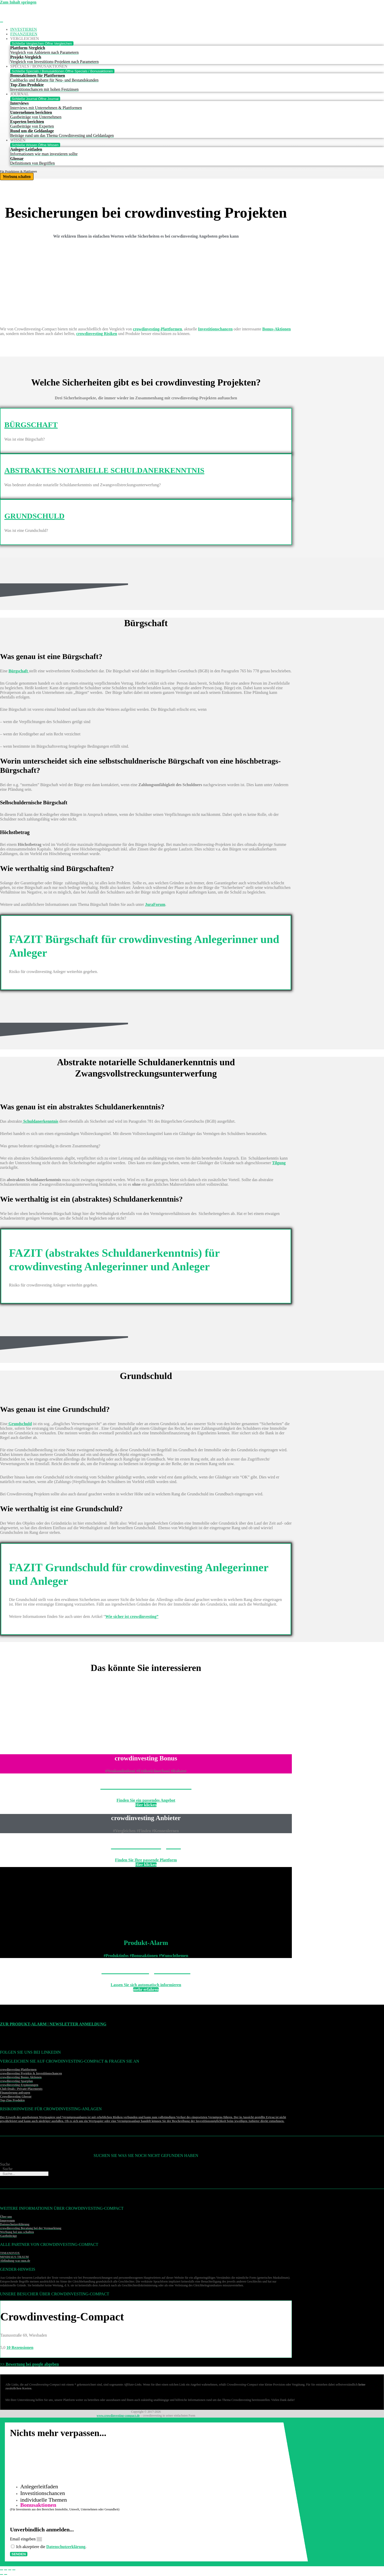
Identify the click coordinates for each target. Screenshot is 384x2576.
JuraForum (155, 904)
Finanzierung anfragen (15, 2092)
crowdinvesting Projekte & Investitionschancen (31, 2073)
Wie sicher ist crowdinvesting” (131, 1616)
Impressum (7, 2220)
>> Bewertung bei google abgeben (29, 2364)
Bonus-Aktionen (276, 329)
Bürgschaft (31, 424)
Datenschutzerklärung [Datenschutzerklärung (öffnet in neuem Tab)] (66, 2547)
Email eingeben (23, 2539)
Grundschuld (34, 516)
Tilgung (279, 1163)
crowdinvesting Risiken (96, 333)
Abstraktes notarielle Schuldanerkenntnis (104, 470)
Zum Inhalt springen (18, 2)
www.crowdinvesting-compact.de (118, 2415)
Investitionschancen (215, 329)
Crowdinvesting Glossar (15, 2096)
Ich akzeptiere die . (51, 2547)
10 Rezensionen (19, 2347)
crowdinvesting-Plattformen (157, 329)
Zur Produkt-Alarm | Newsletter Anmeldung (53, 2024)
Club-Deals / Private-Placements (21, 2089)
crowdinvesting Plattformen (18, 2069)
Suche (5, 2164)
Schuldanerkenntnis (40, 1121)
